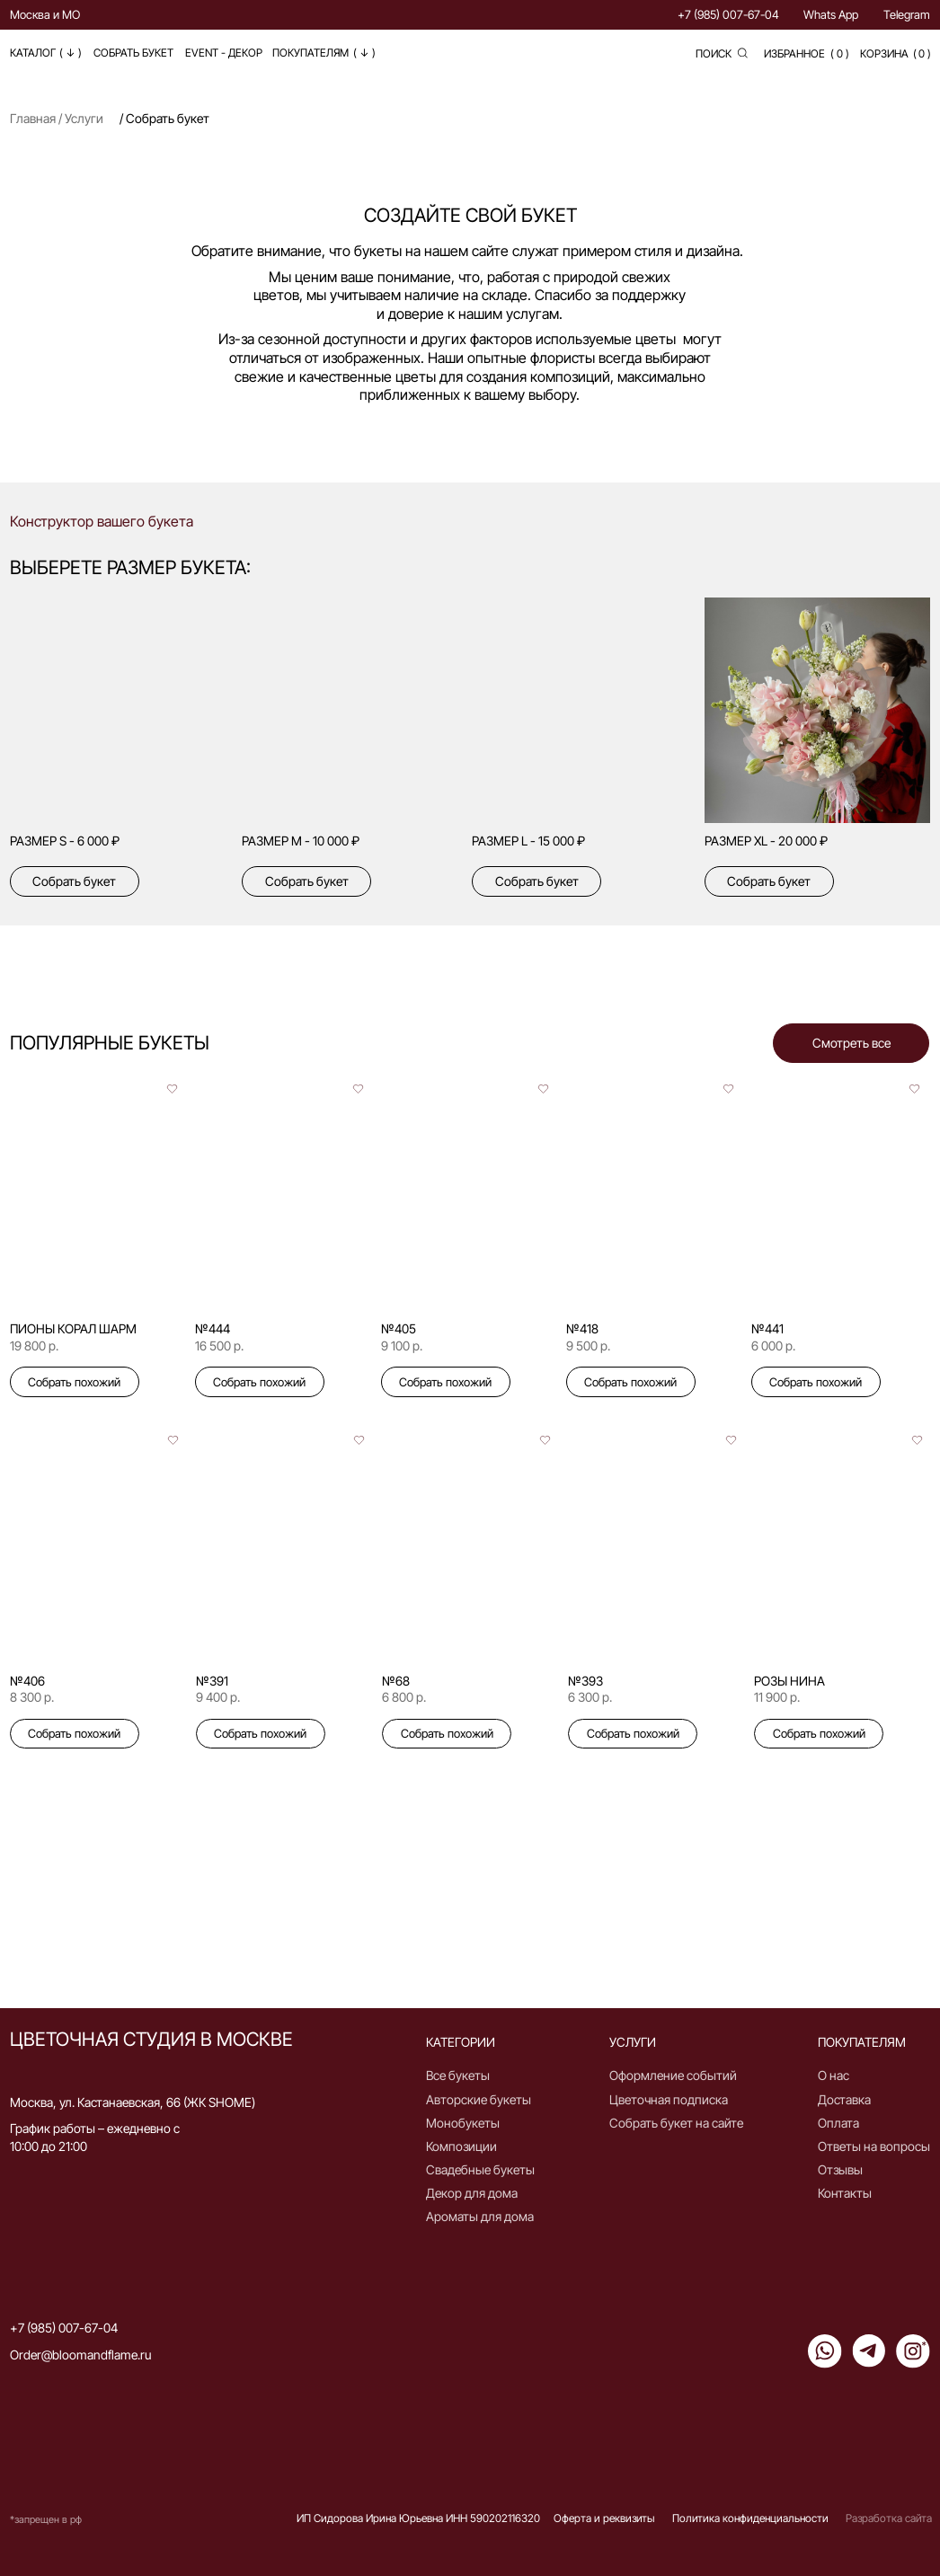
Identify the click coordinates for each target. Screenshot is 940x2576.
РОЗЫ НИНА (789, 1680)
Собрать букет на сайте (676, 2122)
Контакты (845, 2192)
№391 (212, 1680)
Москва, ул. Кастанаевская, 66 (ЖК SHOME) (132, 2102)
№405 (398, 1328)
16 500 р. (219, 1345)
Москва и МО (45, 14)
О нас (833, 2075)
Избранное (794, 53)
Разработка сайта (889, 2518)
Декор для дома (472, 2192)
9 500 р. (588, 1345)
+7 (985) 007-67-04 (728, 14)
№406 (27, 1680)
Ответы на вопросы (874, 2146)
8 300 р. (32, 1696)
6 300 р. (590, 1696)
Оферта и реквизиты (604, 2518)
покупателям (310, 52)
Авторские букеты (478, 2099)
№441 (767, 1328)
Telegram (906, 14)
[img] (355, 711)
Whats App (830, 14)
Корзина (884, 53)
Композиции (461, 2146)
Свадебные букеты (480, 2169)
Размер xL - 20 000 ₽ (766, 840)
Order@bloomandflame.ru (80, 2354)
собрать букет (133, 52)
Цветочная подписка (668, 2099)
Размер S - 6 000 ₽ (65, 840)
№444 (212, 1328)
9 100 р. (401, 1345)
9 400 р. (218, 1696)
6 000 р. (773, 1345)
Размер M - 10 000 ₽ (300, 840)
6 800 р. (404, 1696)
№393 (585, 1680)
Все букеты (458, 2075)
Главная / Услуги (56, 118)
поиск (714, 53)
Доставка (844, 2099)
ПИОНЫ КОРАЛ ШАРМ (73, 1328)
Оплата (838, 2122)
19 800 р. (34, 1345)
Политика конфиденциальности (750, 2518)
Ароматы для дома (480, 2216)
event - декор (223, 52)
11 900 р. (777, 1696)
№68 (396, 1680)
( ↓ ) (364, 52)
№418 (582, 1328)
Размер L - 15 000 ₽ (528, 840)
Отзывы (840, 2169)
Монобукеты (463, 2122)
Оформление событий (673, 2075)
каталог (33, 52)
